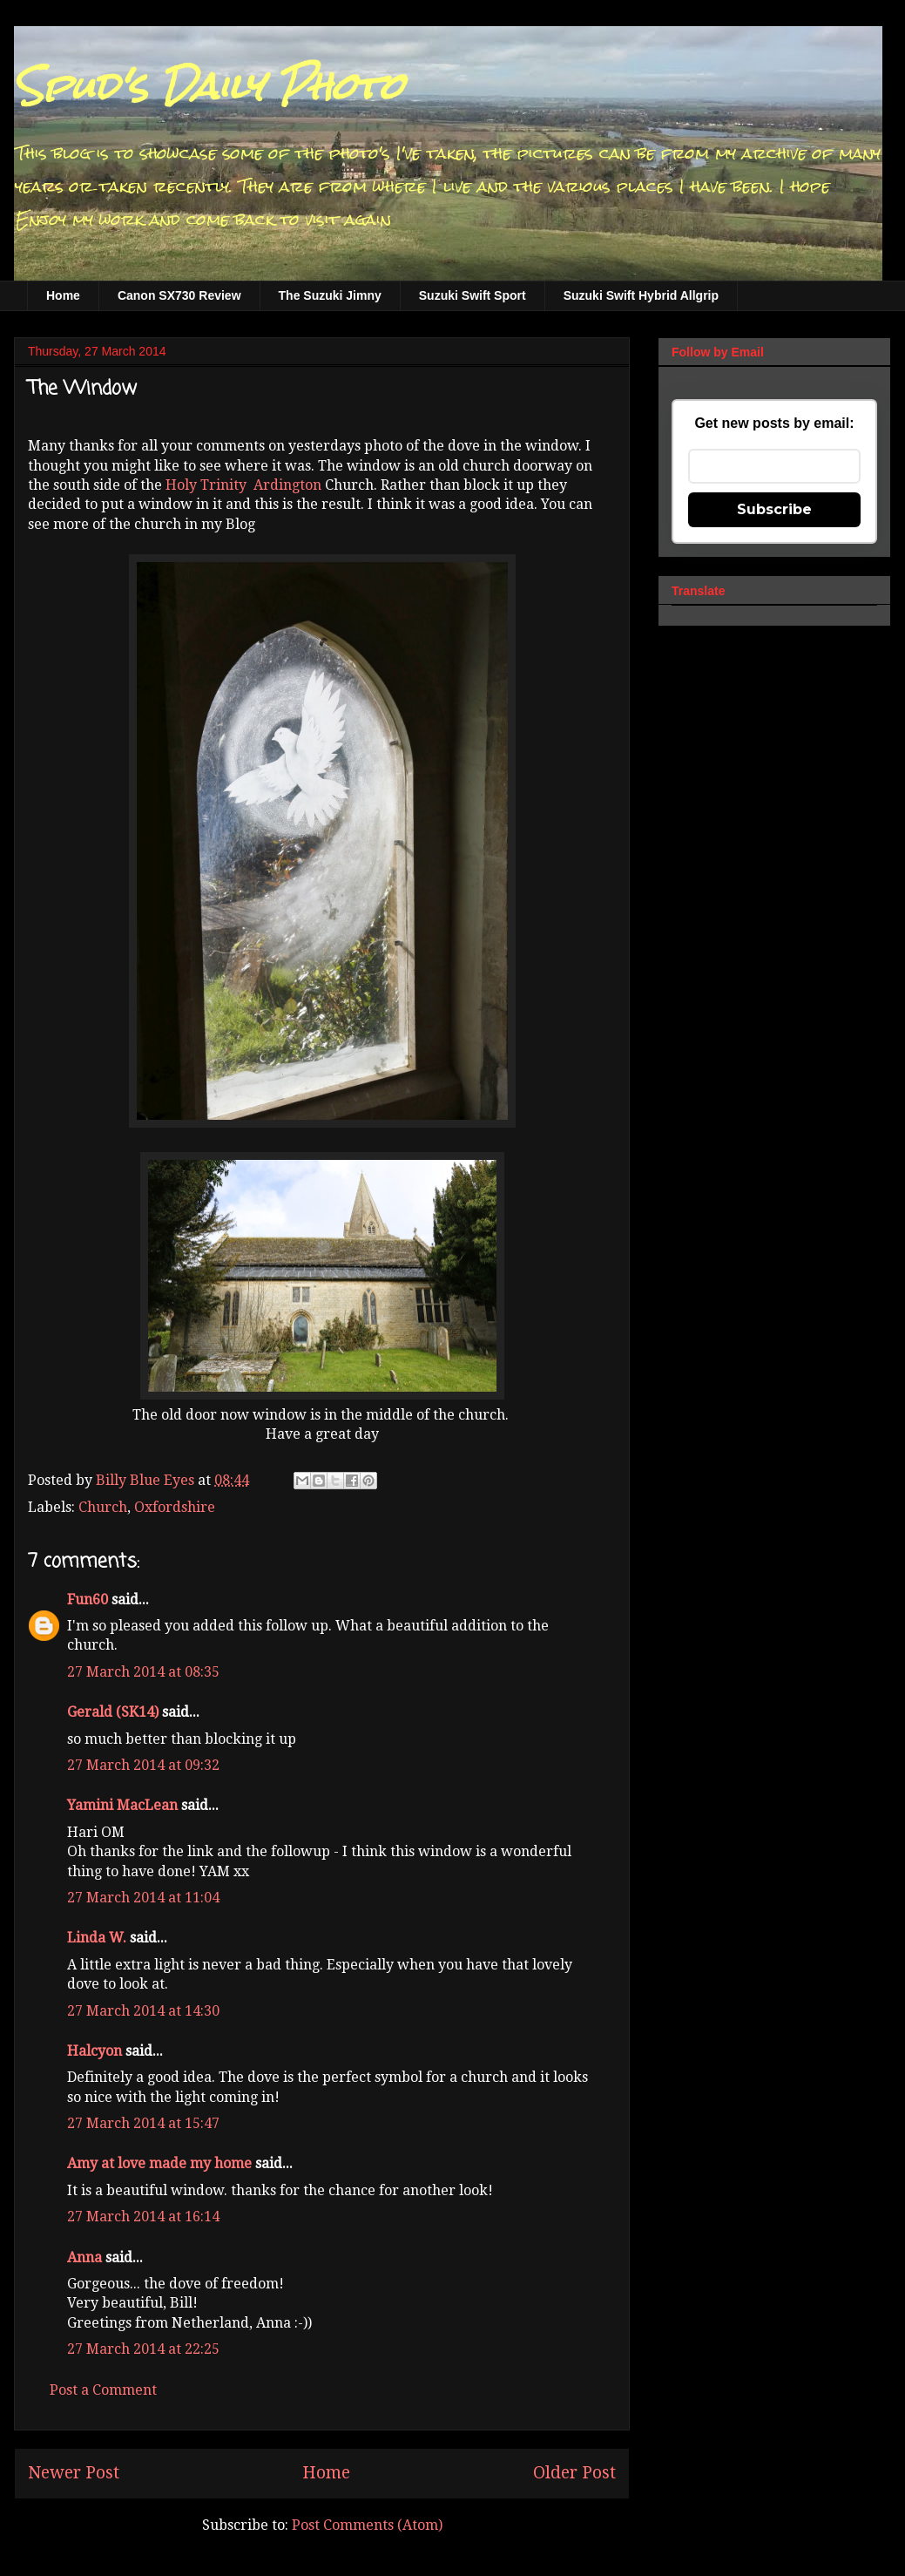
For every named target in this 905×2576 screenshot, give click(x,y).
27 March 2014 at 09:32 (143, 1765)
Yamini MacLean (122, 1805)
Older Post (574, 2473)
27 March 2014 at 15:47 (143, 2123)
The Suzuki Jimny (330, 295)
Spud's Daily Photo (208, 86)
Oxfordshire (174, 1507)
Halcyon (94, 2051)
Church (102, 1507)
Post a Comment (103, 2390)
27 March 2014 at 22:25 (143, 2349)
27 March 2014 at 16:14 (143, 2216)
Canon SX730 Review (179, 295)
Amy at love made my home (159, 2163)
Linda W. (96, 1937)
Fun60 (87, 1599)
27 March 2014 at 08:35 (143, 1672)
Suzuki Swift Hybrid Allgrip (641, 295)
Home (63, 295)
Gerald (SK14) (113, 1712)
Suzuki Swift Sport (472, 295)
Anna (84, 2257)
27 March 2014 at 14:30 (143, 2011)
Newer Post (73, 2473)
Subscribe (774, 509)
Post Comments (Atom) (367, 2525)
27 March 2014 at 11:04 (143, 1897)
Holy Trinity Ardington (243, 485)
